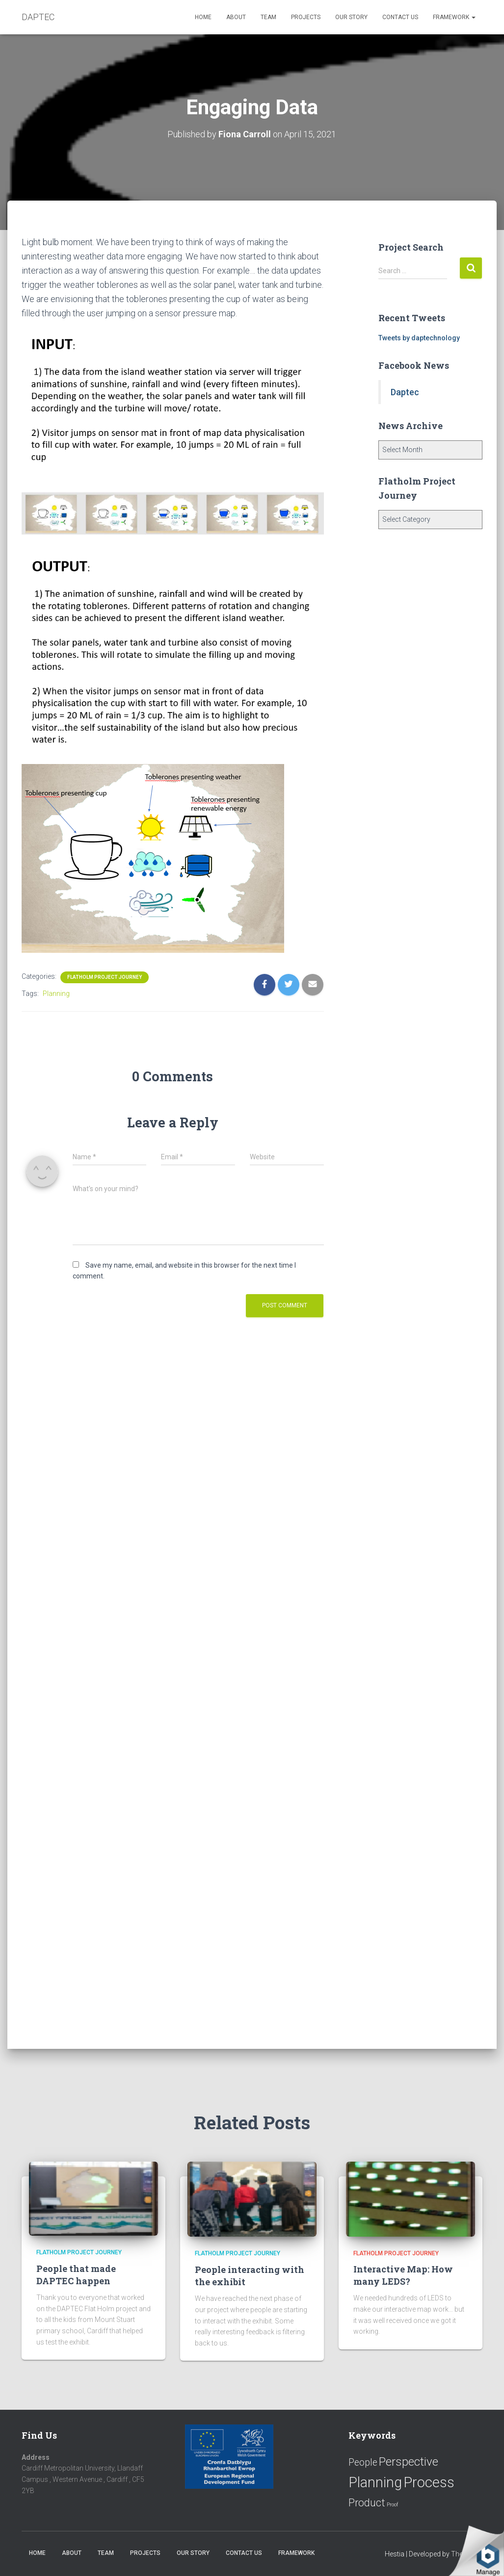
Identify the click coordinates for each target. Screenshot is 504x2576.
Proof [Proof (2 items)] (392, 2504)
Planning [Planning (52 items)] (375, 2482)
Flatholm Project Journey (104, 976)
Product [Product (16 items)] (366, 2503)
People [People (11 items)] (362, 2462)
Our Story (351, 17)
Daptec (405, 391)
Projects (305, 17)
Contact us (400, 17)
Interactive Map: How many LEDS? (403, 2275)
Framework (454, 17)
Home (203, 17)
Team (268, 17)
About (236, 17)
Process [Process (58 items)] (428, 2482)
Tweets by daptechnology (419, 338)
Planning (56, 993)
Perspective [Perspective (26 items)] (408, 2461)
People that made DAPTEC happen (76, 2275)
